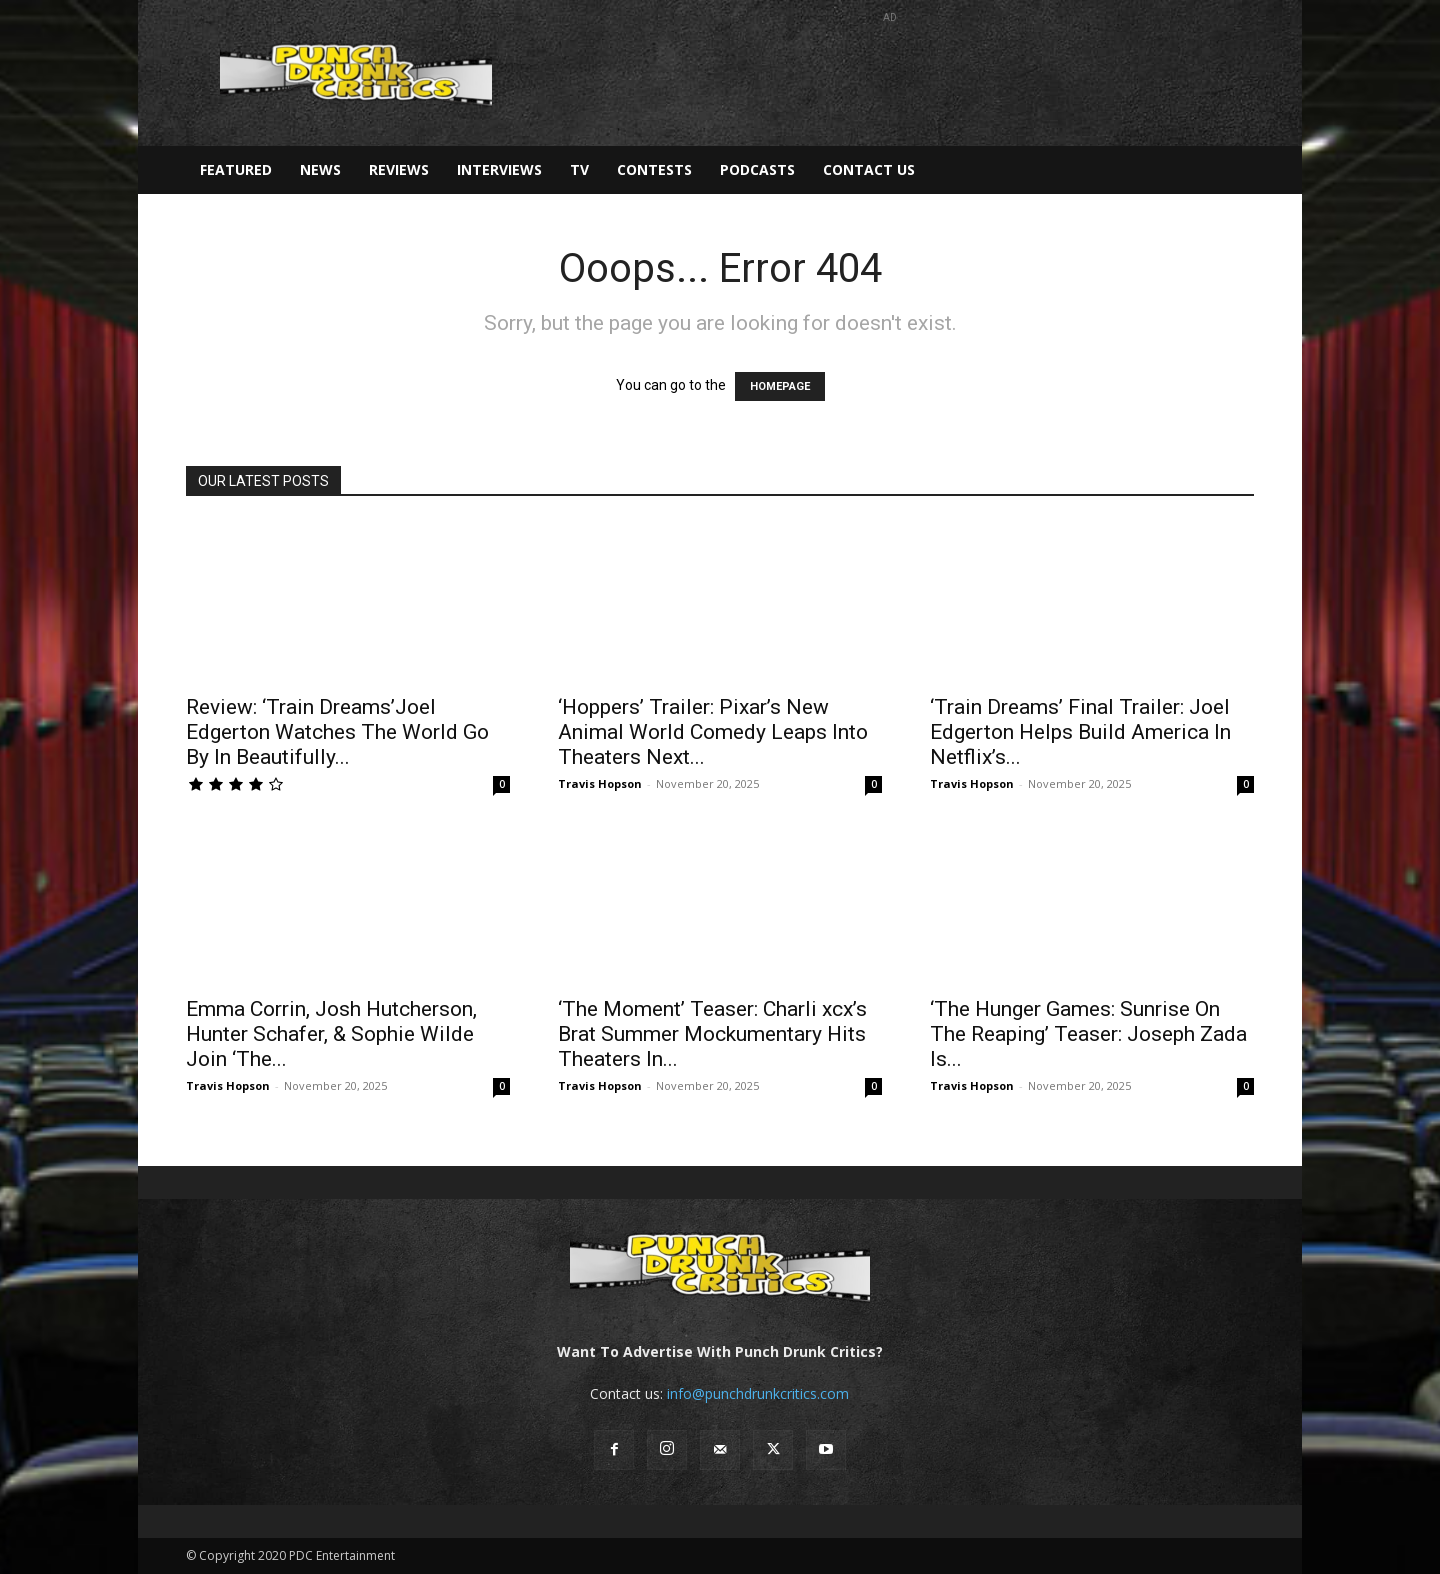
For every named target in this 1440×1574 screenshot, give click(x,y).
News (320, 169)
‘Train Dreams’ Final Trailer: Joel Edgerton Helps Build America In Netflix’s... (1080, 732)
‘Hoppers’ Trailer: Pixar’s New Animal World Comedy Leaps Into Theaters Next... (713, 732)
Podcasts (757, 169)
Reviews (399, 169)
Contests (654, 169)
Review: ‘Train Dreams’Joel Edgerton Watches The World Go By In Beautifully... (337, 732)
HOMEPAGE (780, 386)
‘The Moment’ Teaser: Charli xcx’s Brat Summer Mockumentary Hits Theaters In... (712, 1034)
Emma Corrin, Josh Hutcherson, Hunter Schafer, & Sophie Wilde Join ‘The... (331, 1034)
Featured (236, 169)
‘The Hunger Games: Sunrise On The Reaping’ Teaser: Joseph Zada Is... (1088, 1034)
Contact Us (869, 169)
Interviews (499, 169)
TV (579, 169)
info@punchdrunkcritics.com (758, 1393)
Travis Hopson (600, 783)
